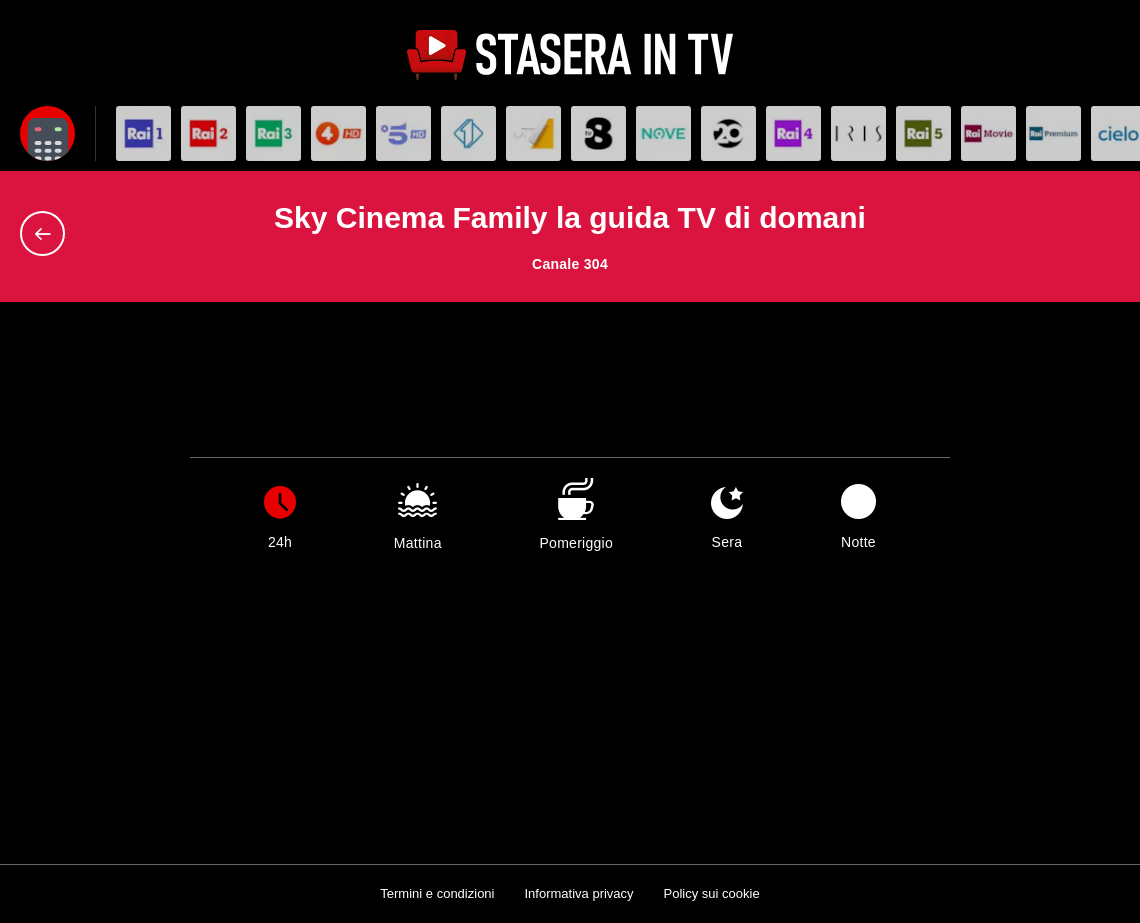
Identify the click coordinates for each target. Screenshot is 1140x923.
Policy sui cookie (712, 893)
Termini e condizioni (437, 893)
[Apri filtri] (47, 133)
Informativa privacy (578, 893)
